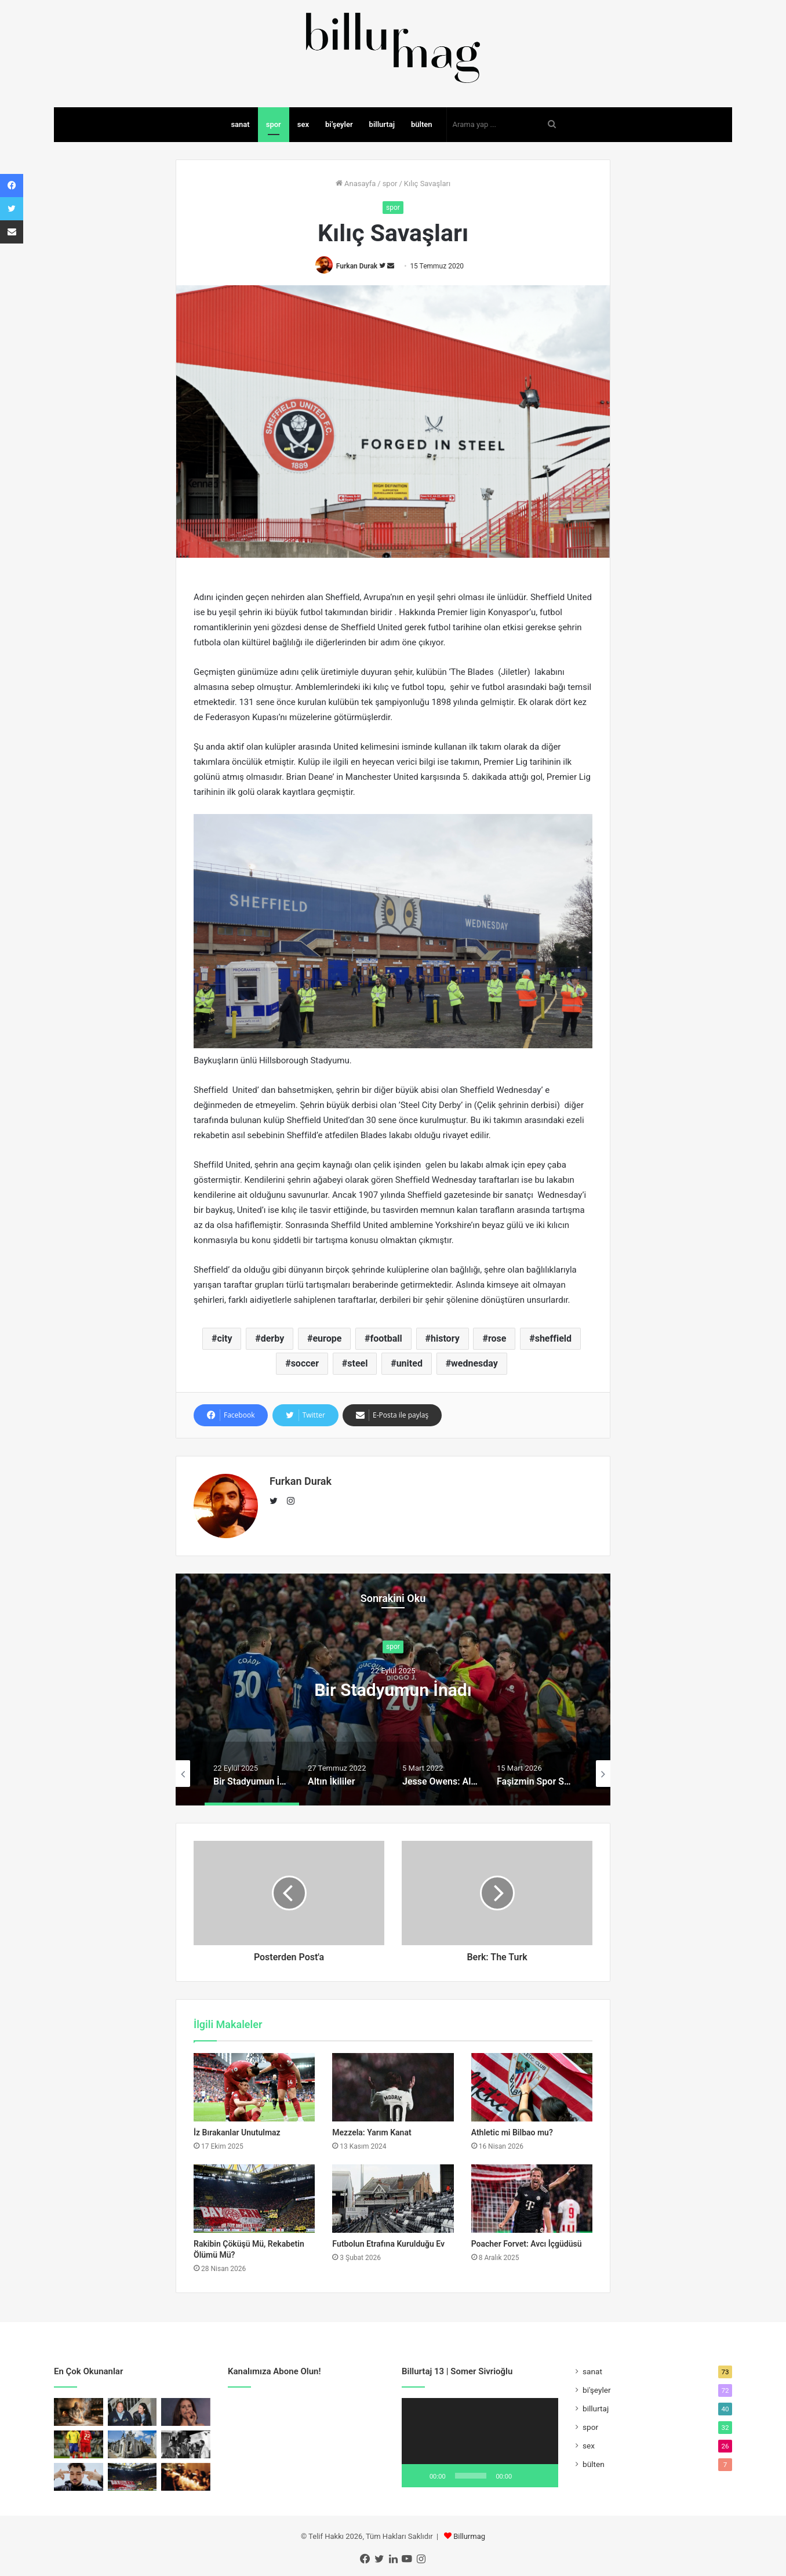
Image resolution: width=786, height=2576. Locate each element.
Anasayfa (356, 183)
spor (273, 124)
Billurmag (469, 2536)
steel (357, 1363)
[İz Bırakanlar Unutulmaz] (254, 2087)
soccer (305, 1363)
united (409, 1363)
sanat (240, 124)
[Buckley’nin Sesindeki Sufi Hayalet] (132, 2412)
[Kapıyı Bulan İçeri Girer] (185, 2477)
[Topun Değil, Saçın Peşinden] (78, 2444)
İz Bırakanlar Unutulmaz (237, 2132)
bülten (421, 124)
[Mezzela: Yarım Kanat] (392, 2087)
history (445, 1338)
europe (326, 1338)
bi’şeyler (339, 124)
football (386, 1338)
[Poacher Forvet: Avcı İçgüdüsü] (531, 2198)
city (224, 1338)
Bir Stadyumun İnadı (393, 1690)
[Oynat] (417, 2475)
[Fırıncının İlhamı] (78, 2412)
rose (497, 1338)
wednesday (474, 1363)
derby (272, 1338)
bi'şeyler (597, 2390)
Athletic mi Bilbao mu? (512, 2132)
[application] (480, 2442)
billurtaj (382, 124)
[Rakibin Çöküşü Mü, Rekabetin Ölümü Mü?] (254, 2198)
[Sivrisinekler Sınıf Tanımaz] (132, 2444)
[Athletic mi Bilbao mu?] (531, 2087)
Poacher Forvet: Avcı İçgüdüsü (526, 2243)
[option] (393, 1689)
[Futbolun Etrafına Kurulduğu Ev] (392, 2198)
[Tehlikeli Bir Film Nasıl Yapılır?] (185, 2444)
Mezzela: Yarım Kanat (371, 2132)
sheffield (553, 1338)
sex (303, 124)
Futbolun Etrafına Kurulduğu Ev (388, 2243)
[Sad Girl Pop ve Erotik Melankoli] (185, 2412)
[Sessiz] (524, 2475)
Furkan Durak (356, 266)
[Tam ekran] (543, 2475)
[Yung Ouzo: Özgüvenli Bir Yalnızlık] (78, 2477)
